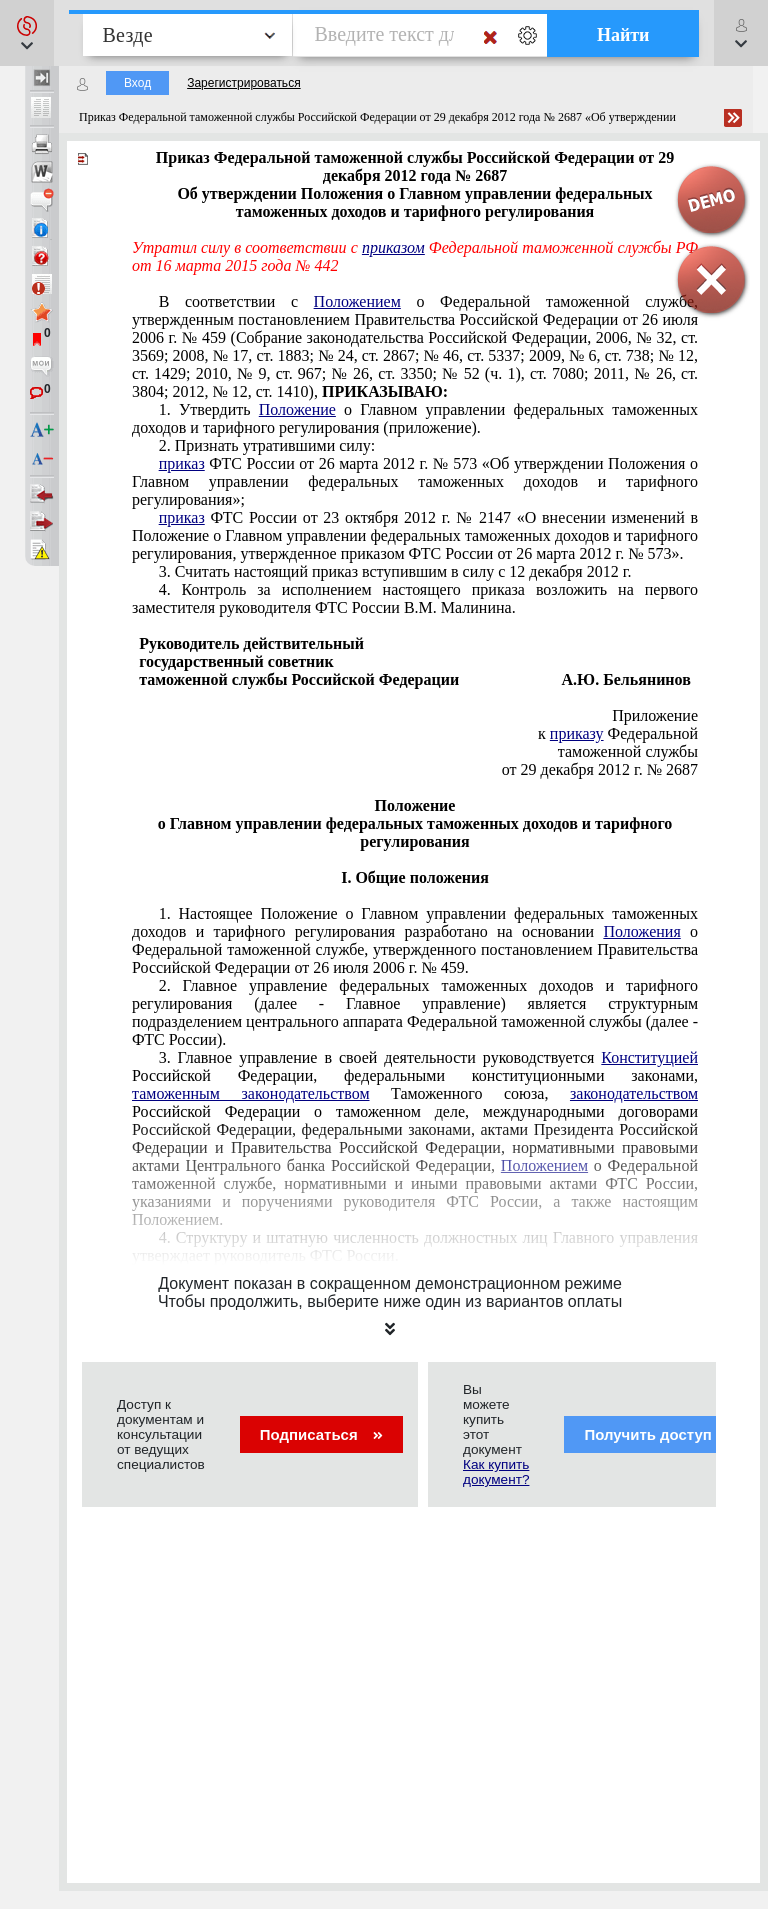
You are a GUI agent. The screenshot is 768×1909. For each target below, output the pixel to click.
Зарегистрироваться (243, 83)
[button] (27, 33)
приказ (182, 463)
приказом (393, 247)
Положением (357, 301)
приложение (415, 418)
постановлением (415, 346)
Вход (137, 83)
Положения (641, 931)
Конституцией (649, 1057)
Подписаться (321, 1434)
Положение (297, 409)
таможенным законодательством (251, 1093)
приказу (577, 733)
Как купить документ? (496, 1472)
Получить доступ (660, 1434)
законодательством (634, 1093)
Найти (623, 35)
